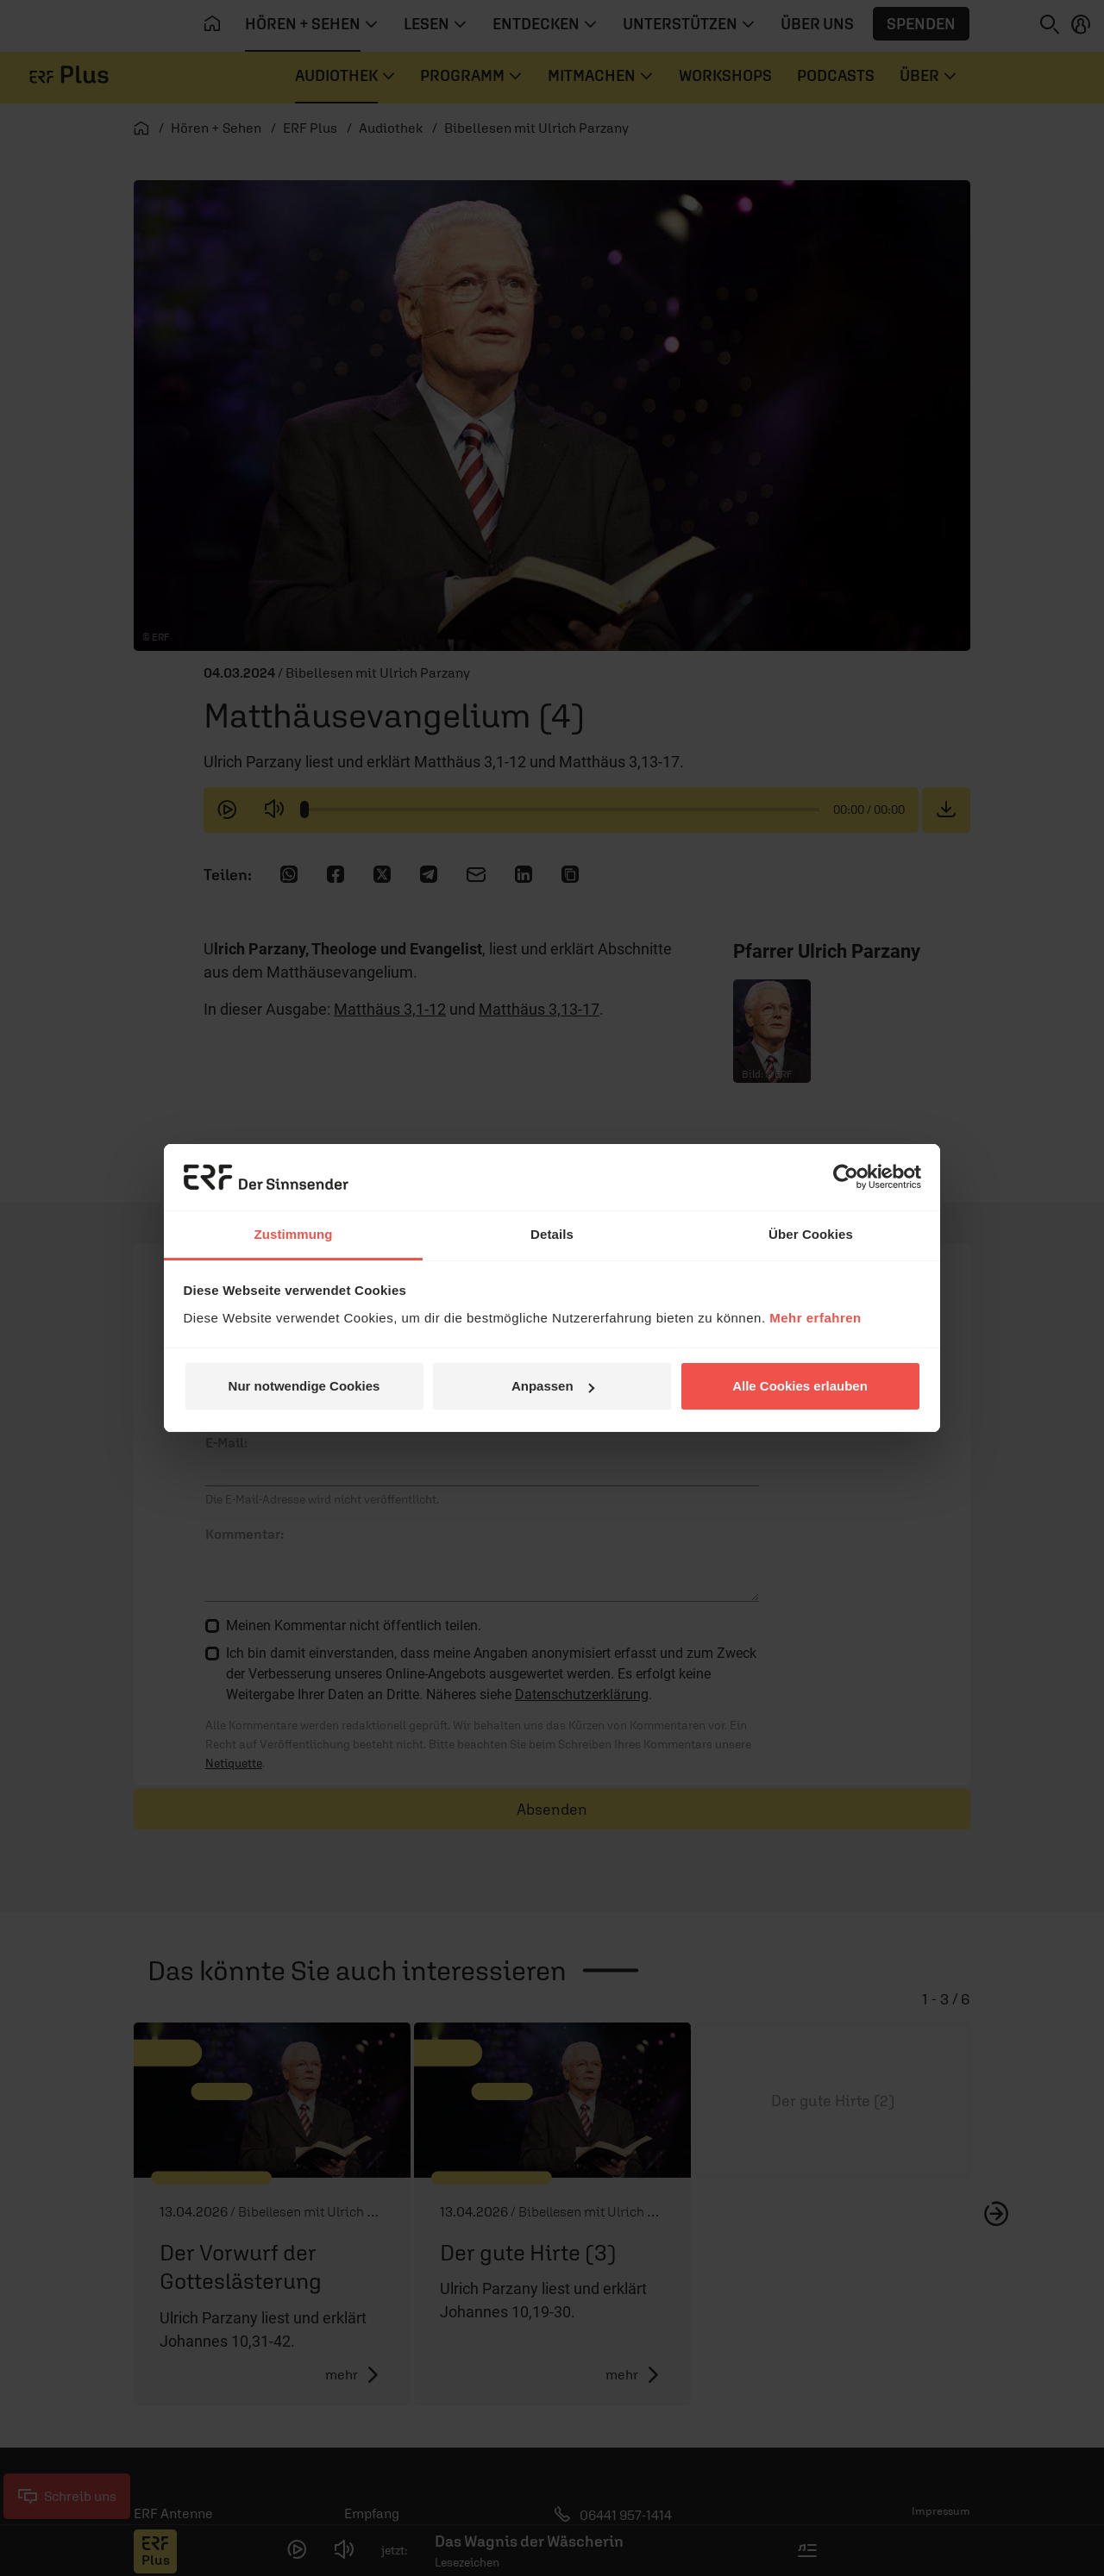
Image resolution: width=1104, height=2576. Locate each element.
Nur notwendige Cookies (304, 1386)
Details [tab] (552, 1234)
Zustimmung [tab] (293, 1234)
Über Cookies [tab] (810, 1234)
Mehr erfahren (815, 1317)
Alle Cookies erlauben (800, 1386)
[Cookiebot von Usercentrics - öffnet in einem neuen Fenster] (845, 1177)
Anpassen (552, 1386)
